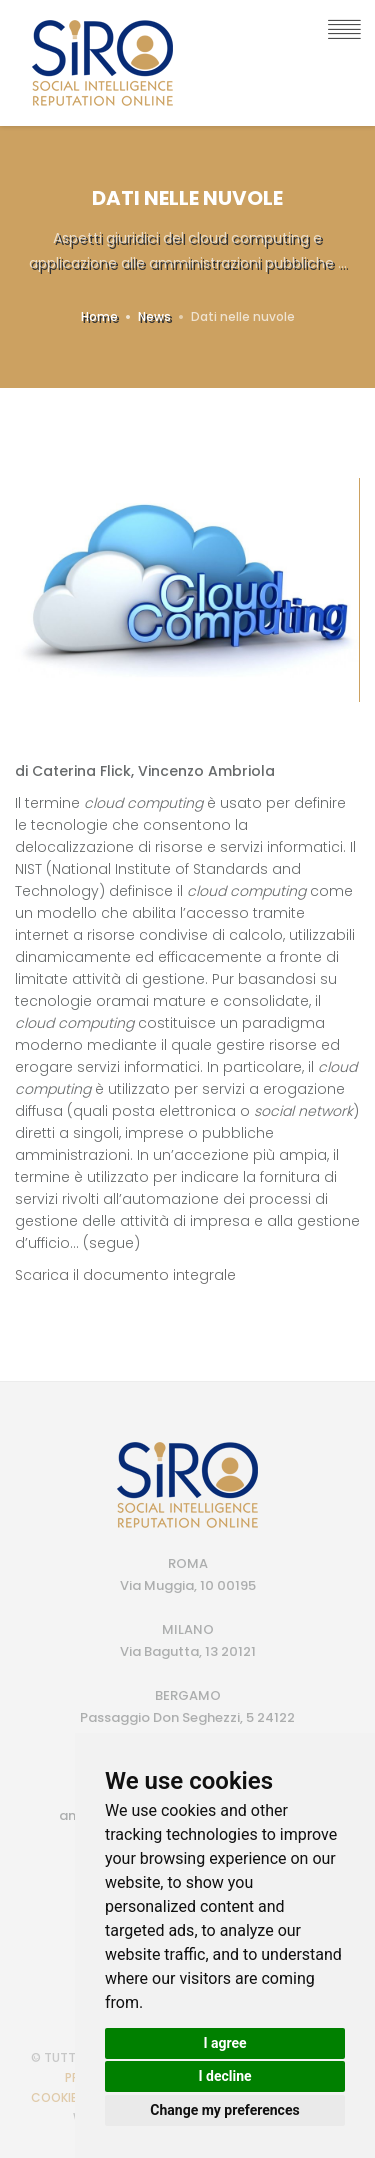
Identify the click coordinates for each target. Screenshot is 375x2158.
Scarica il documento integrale (125, 1275)
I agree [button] (224, 2043)
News (154, 316)
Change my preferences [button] (224, 2110)
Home (99, 316)
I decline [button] (224, 2076)
